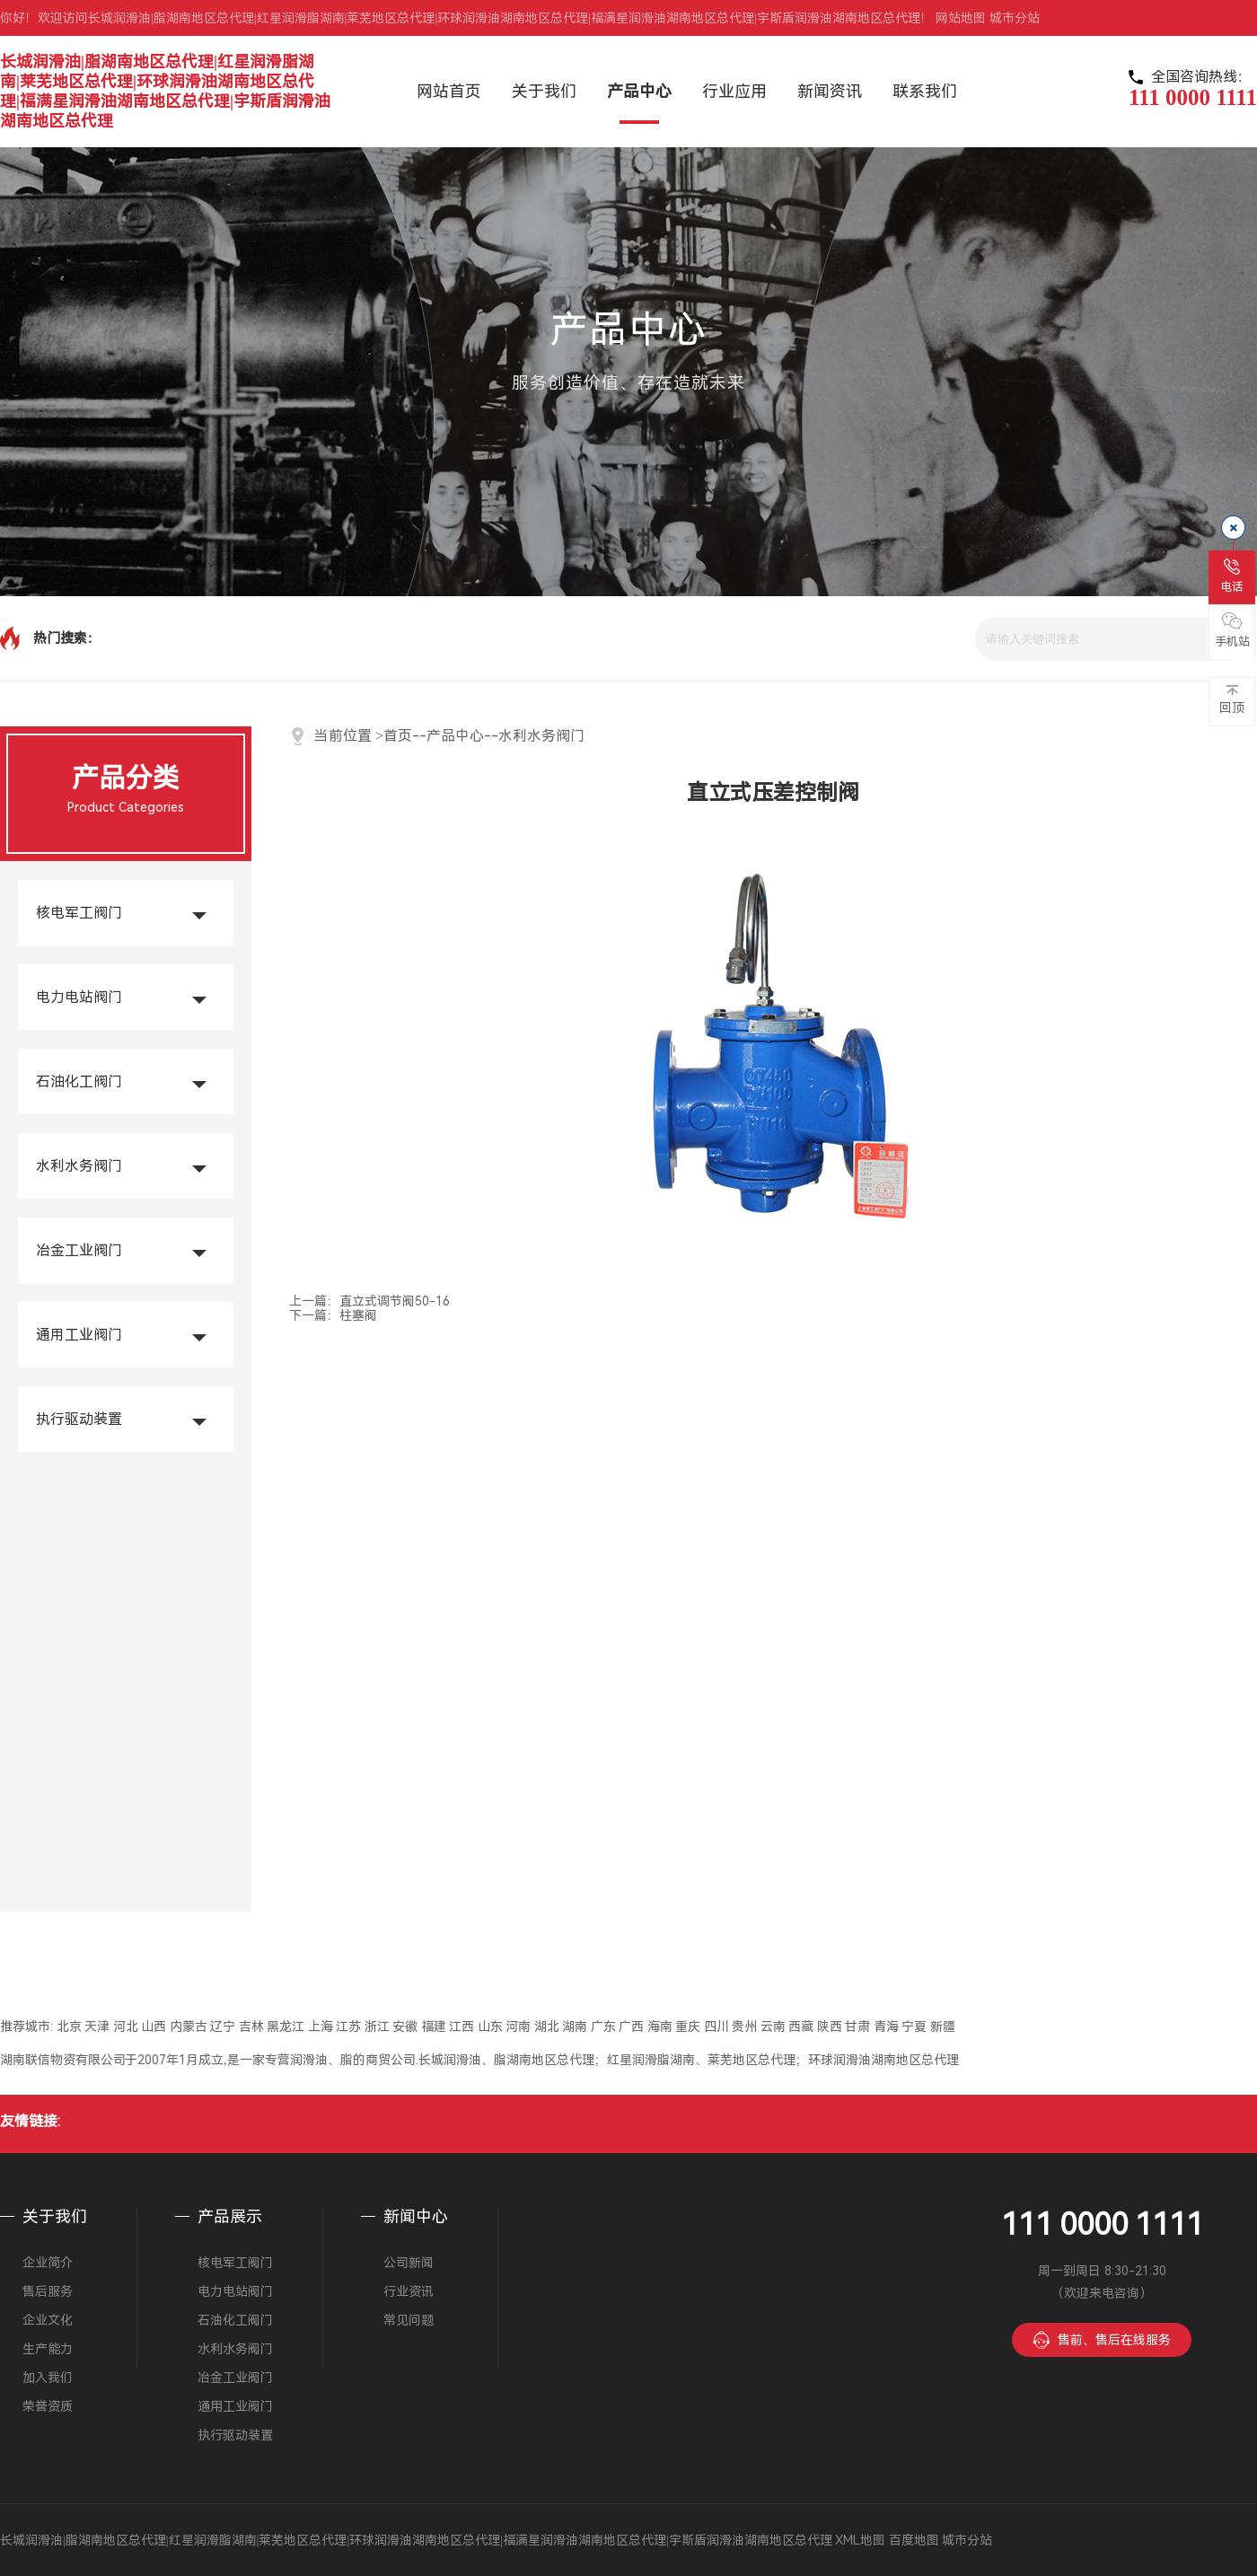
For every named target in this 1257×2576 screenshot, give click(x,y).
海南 (659, 2026)
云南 (773, 2026)
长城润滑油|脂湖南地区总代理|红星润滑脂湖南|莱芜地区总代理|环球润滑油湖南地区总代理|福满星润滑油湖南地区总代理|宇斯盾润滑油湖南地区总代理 (165, 91)
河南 (518, 2026)
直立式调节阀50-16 (394, 1301)
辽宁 (222, 2026)
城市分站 (1014, 18)
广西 (631, 2026)
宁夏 (914, 2026)
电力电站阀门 (79, 997)
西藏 (800, 2026)
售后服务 (47, 2291)
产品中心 (455, 735)
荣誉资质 (47, 2406)
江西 (461, 2026)
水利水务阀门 (79, 1165)
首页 (397, 735)
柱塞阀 (358, 1315)
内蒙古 (188, 2026)
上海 (320, 2026)
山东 (490, 2026)
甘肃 (857, 2026)
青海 (886, 2026)
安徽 (405, 2026)
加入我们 (47, 2377)
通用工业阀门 (79, 1334)
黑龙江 (285, 2026)
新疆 (942, 2026)
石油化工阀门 (79, 1081)
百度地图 (914, 2540)
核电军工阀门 (79, 912)
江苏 (348, 2026)
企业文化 (47, 2320)
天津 (97, 2026)
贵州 (744, 2026)
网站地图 (961, 18)
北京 (69, 2026)
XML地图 (860, 2540)
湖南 (574, 2026)
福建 (433, 2026)
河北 (125, 2026)
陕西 (829, 2026)
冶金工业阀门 (79, 1250)
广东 (603, 2026)
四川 (716, 2026)
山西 (153, 2026)
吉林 (251, 2026)
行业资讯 (408, 2291)
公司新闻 (408, 2262)
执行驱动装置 (79, 1419)
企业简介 (47, 2262)
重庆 (687, 2026)
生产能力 (47, 2349)
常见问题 (408, 2320)
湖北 (546, 2026)
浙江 (377, 2026)
